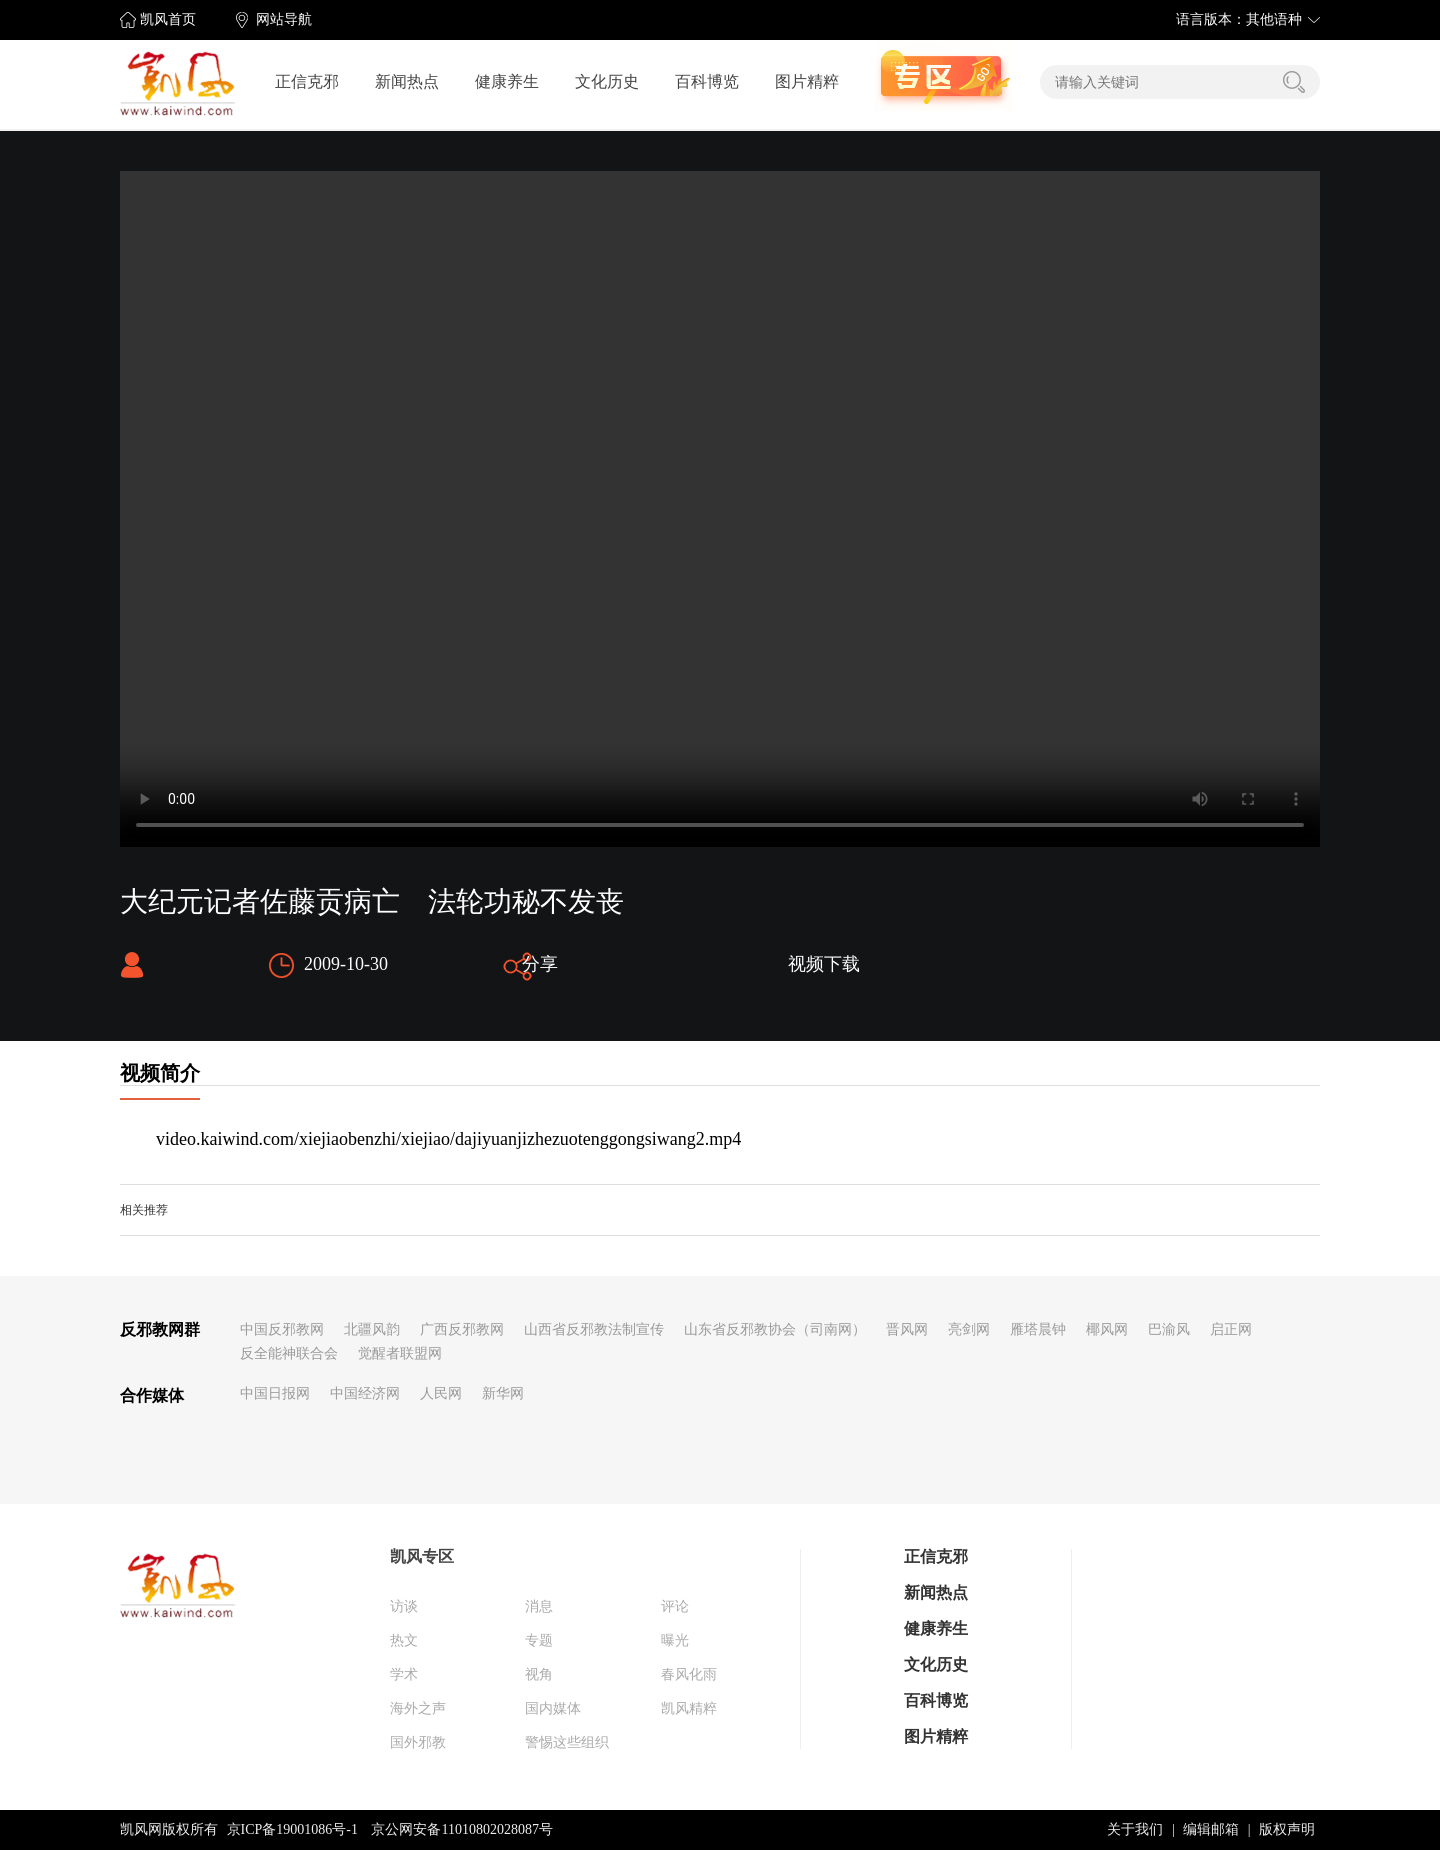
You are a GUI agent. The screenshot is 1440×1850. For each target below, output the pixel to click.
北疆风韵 (372, 1329)
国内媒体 (553, 1708)
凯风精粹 (689, 1708)
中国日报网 (275, 1393)
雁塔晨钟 (1038, 1329)
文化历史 (607, 81)
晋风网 (907, 1329)
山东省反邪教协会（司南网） (775, 1329)
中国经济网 (365, 1393)
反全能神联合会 (289, 1353)
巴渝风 (1169, 1329)
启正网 (1231, 1329)
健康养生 (507, 81)
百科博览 (707, 81)
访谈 (404, 1606)
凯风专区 (422, 1556)
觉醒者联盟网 (400, 1353)
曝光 (675, 1640)
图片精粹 (807, 81)
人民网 (441, 1393)
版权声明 (1287, 1829)
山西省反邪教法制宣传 (594, 1329)
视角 (539, 1674)
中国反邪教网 (282, 1329)
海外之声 (418, 1708)
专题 (539, 1640)
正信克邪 (307, 81)
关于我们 (1135, 1829)
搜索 (1294, 82)
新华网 (503, 1393)
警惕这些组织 (567, 1742)
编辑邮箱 (1211, 1829)
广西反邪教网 (462, 1329)
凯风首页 (168, 19)
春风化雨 (689, 1674)
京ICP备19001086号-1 (292, 1829)
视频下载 (824, 964)
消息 (539, 1606)
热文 (404, 1640)
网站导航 (284, 19)
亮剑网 (969, 1329)
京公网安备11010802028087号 (461, 1829)
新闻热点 (407, 81)
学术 (404, 1674)
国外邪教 (418, 1742)
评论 (675, 1606)
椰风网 (1107, 1329)
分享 (540, 964)
